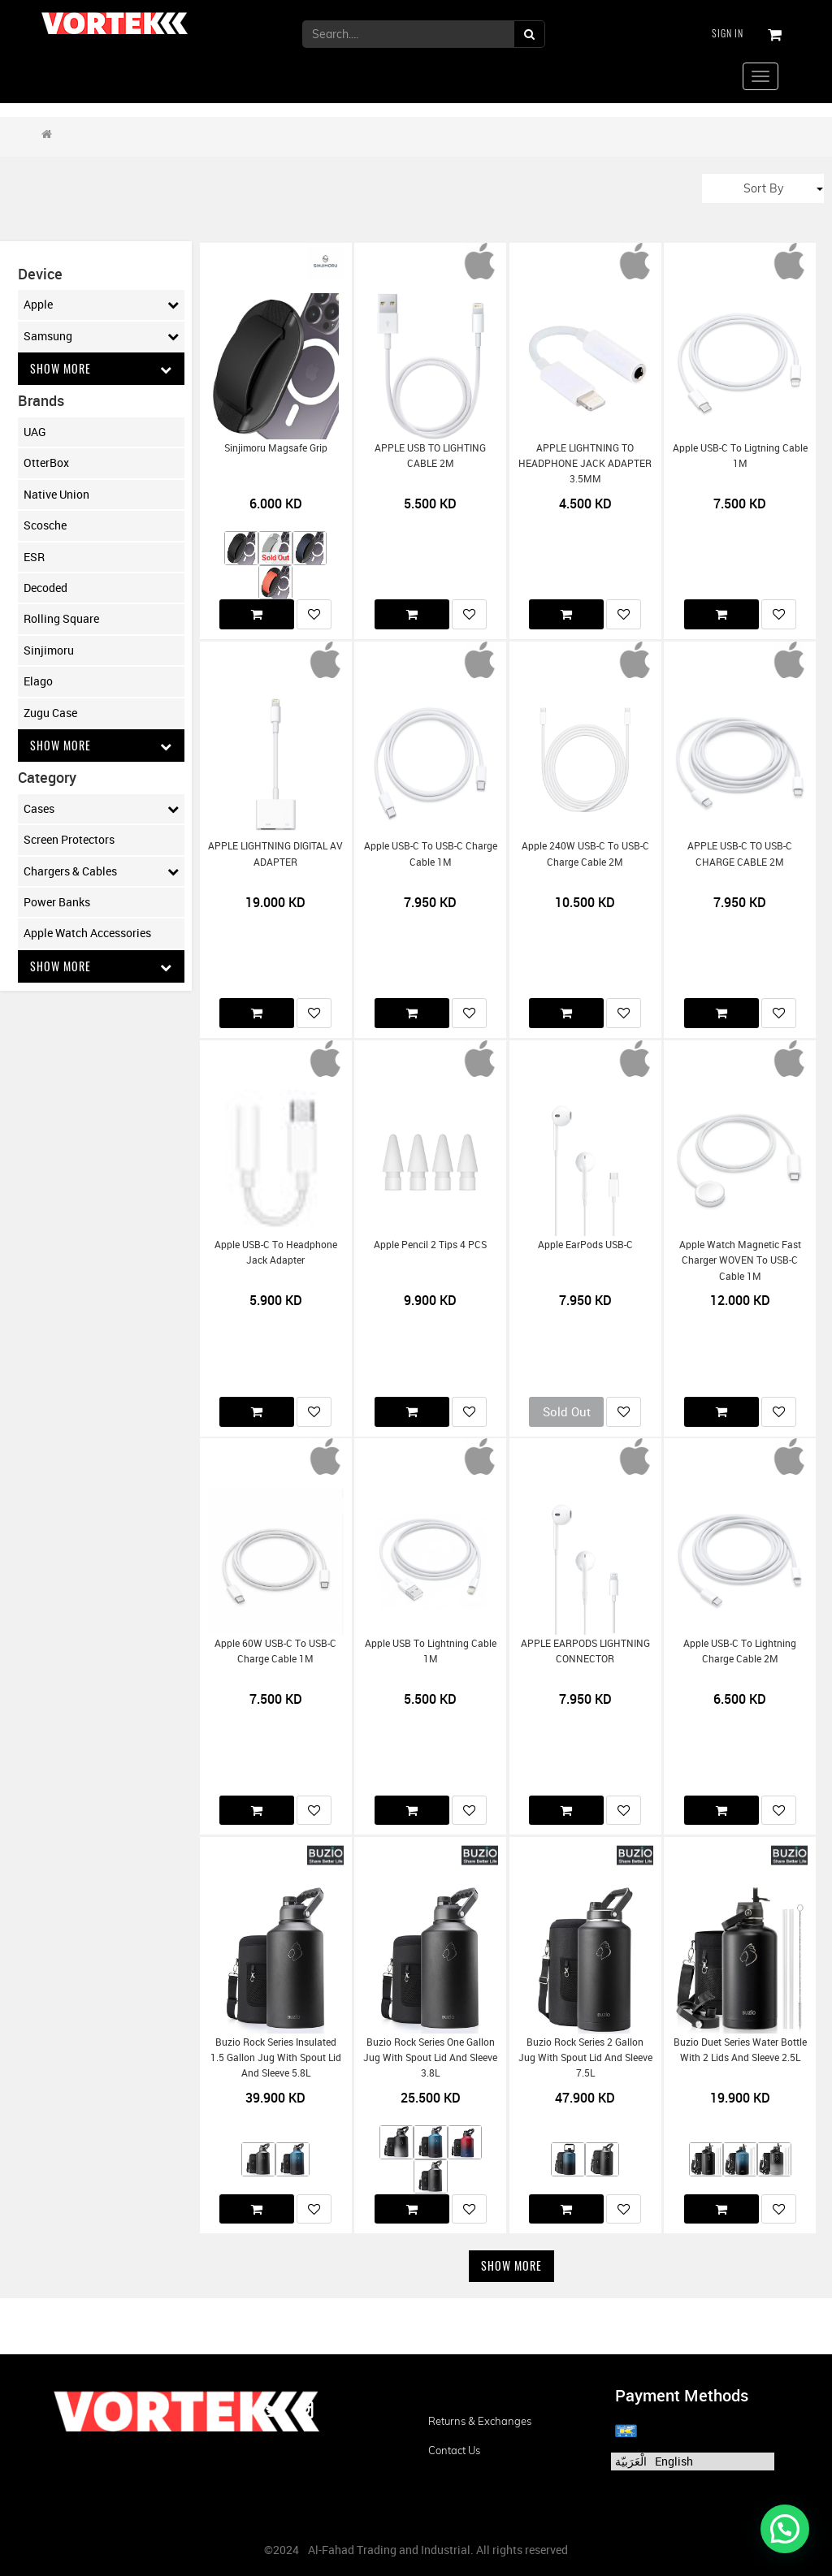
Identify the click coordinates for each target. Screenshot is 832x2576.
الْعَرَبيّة (631, 2461)
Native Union (56, 494)
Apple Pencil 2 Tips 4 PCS (430, 1244)
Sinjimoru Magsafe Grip (275, 448)
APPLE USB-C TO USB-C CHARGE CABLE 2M (739, 853)
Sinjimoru (49, 650)
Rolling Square (61, 618)
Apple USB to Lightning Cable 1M (430, 1651)
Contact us (454, 2450)
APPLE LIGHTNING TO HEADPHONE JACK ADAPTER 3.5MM (585, 463)
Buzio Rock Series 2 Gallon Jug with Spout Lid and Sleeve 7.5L (585, 2058)
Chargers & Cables (101, 871)
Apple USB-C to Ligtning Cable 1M (740, 455)
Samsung (101, 336)
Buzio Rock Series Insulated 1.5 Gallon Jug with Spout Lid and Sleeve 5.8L (275, 2058)
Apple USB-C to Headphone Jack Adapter (275, 1252)
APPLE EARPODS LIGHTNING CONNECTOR (585, 1651)
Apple (101, 304)
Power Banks (57, 902)
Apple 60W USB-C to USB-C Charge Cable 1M (275, 1651)
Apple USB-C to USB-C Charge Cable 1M (430, 853)
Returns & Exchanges (479, 2420)
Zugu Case (50, 712)
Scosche (45, 525)
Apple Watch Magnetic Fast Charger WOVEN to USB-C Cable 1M (740, 1260)
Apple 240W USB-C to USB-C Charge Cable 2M (585, 853)
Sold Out (567, 1411)
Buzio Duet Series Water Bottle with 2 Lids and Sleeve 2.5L (740, 2049)
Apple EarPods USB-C (585, 1244)
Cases (101, 809)
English (674, 2461)
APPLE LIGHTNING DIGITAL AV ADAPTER (275, 853)
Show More (101, 368)
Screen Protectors (69, 839)
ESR (34, 556)
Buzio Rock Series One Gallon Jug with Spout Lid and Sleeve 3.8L (430, 2058)
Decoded (45, 587)
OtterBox (46, 462)
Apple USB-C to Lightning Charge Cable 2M (739, 1651)
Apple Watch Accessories (87, 932)
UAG (35, 431)
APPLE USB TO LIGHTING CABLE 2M (430, 455)
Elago (38, 681)
